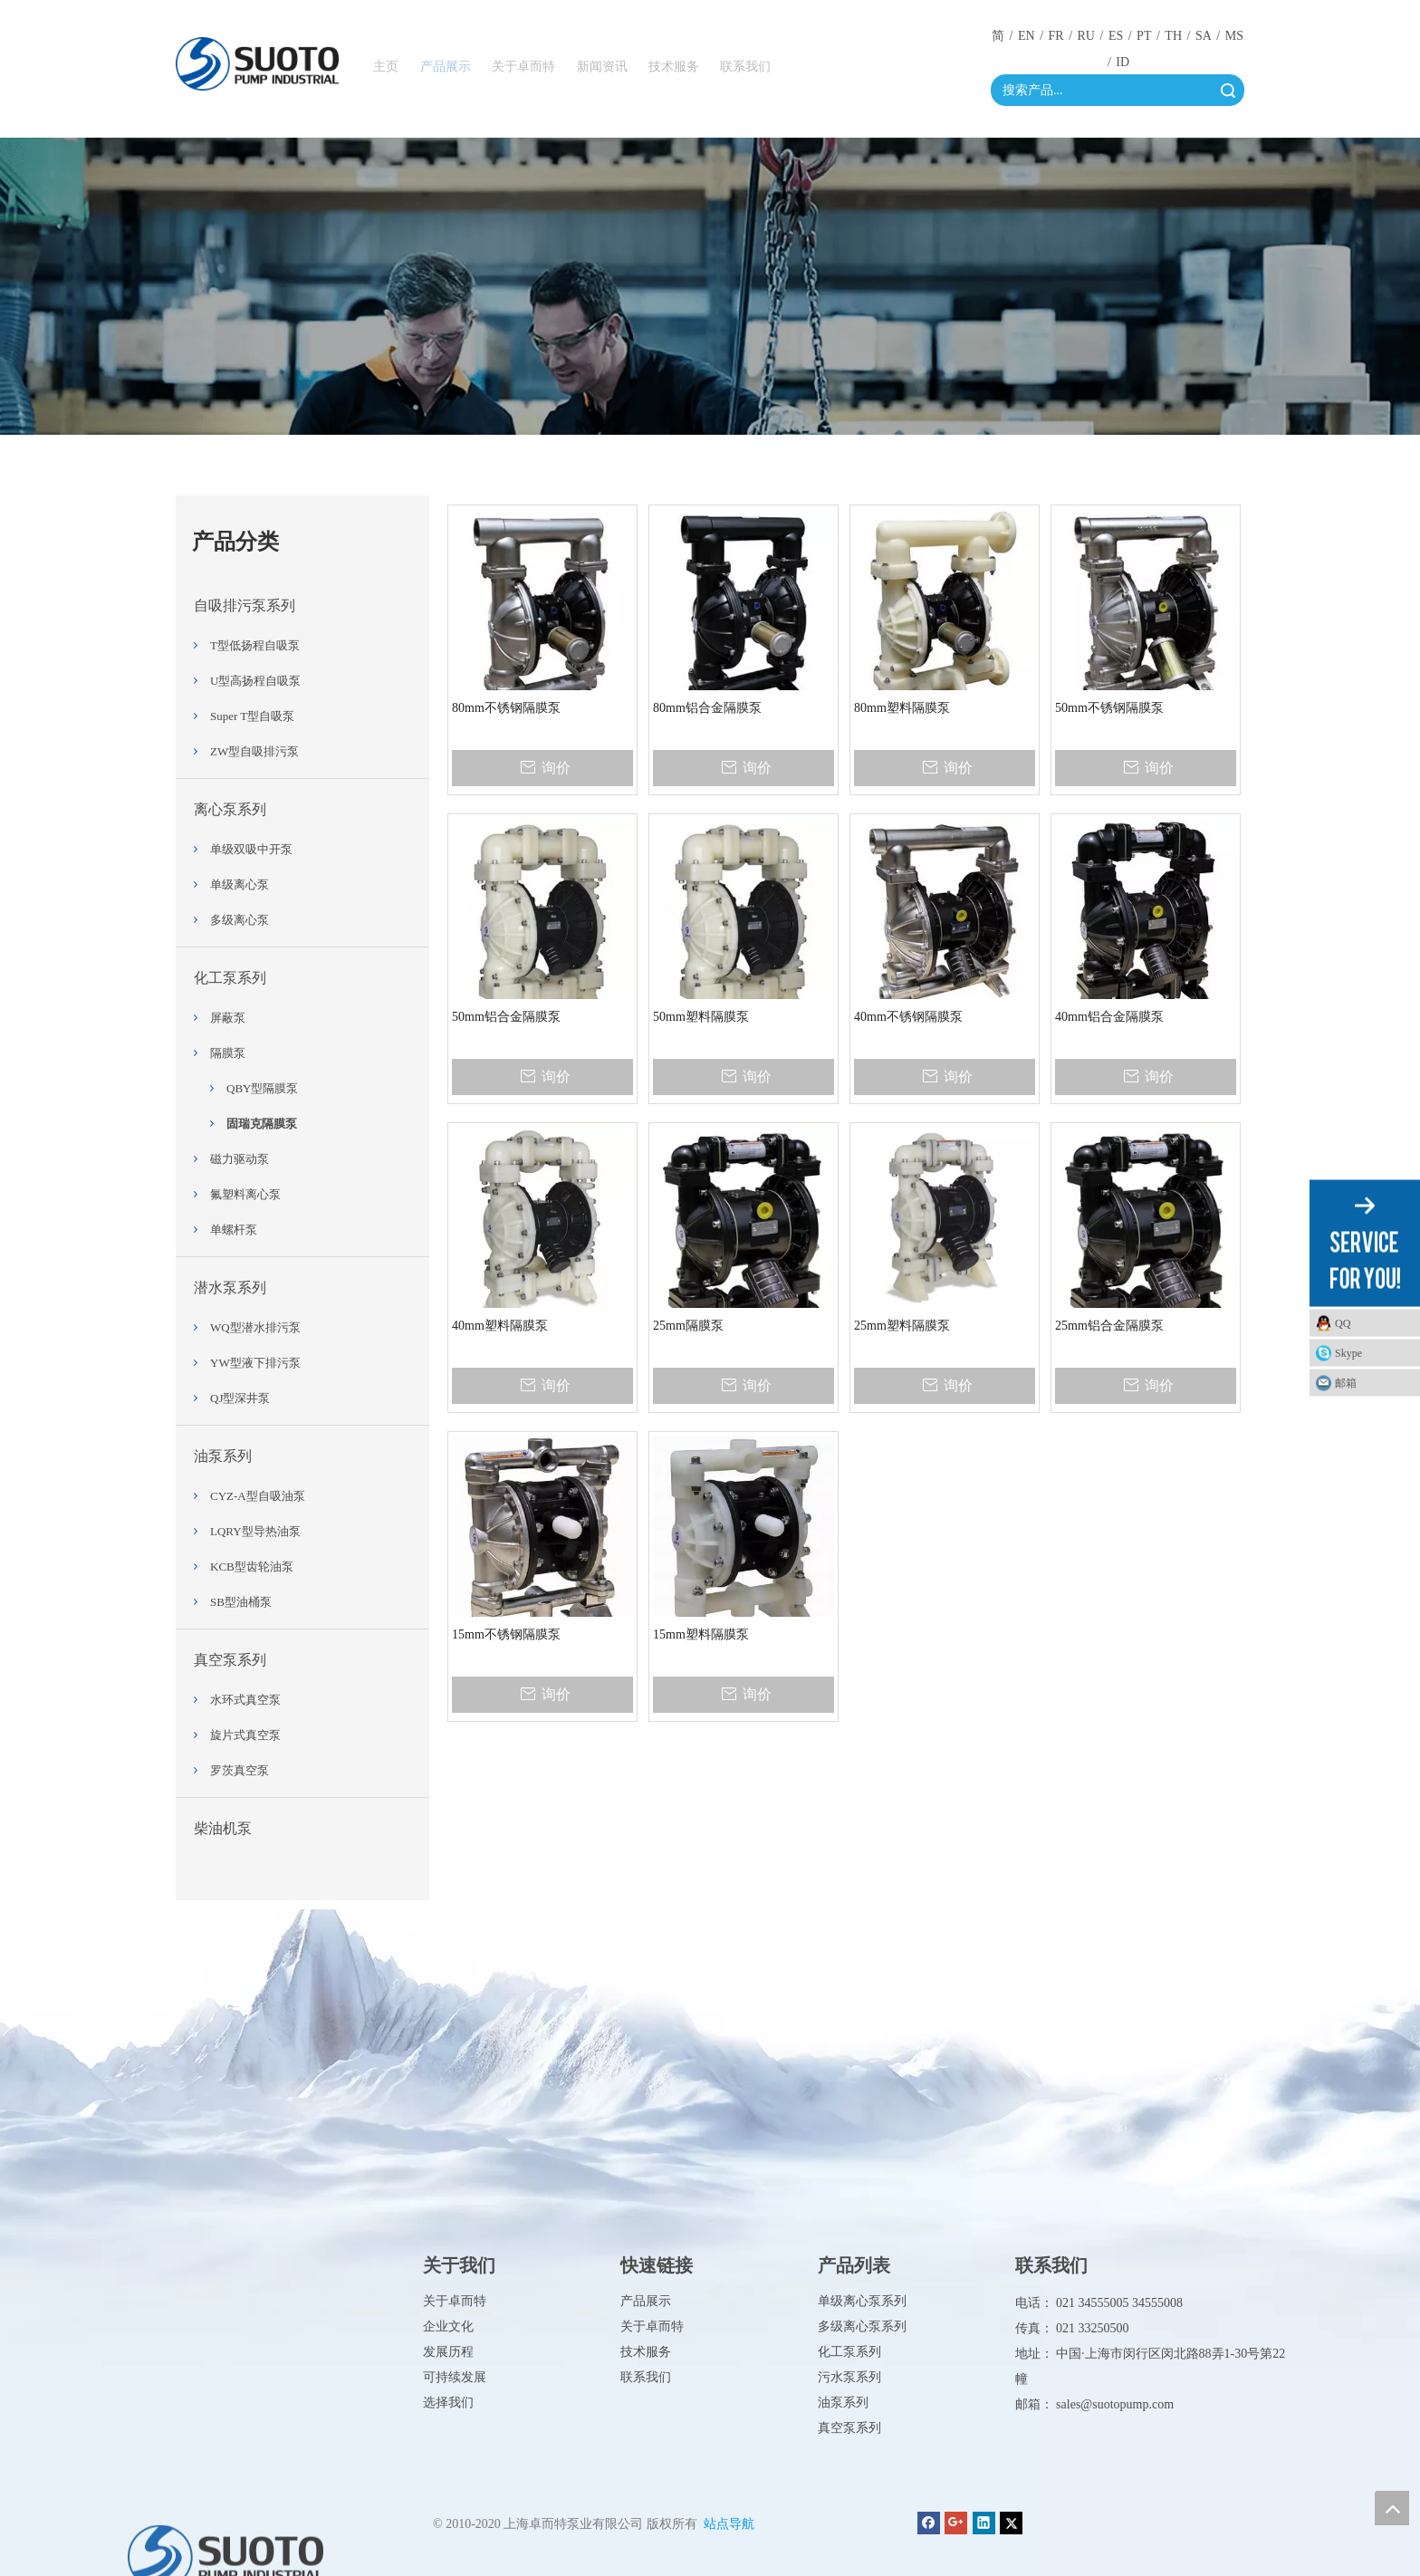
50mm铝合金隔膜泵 (506, 1017)
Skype (1348, 1353)
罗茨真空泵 (239, 1770)
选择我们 (448, 2402)
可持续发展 (454, 2377)
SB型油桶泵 (241, 1602)
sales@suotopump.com (1115, 2404)
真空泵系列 (230, 1660)
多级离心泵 (239, 920)
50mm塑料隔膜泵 (701, 1017)
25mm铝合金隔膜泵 (1109, 1325)
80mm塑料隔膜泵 (902, 708)
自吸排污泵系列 (244, 605)
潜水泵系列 (230, 1287)
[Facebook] (928, 2523)
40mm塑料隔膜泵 (500, 1325)
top (1392, 2508)
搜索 (1228, 90)
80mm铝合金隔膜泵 (707, 708)
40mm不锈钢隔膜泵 (908, 1017)
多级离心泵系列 (862, 2326)
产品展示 (645, 2301)
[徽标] (257, 64)
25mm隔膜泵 (688, 1325)
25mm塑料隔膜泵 (902, 1325)
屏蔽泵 (227, 1017)
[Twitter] (1011, 2523)
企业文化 (448, 2326)
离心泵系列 (230, 809)
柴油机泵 (223, 1828)
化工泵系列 (230, 977)
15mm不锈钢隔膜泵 (506, 1634)
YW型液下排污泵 (255, 1363)
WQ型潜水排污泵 (255, 1327)
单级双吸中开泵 (251, 849)
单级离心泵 (239, 884)
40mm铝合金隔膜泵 (1109, 1017)
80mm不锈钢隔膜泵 (506, 708)
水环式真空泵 (245, 1699)
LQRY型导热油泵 (255, 1531)
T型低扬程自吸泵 (255, 645)
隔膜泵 (227, 1053)
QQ (1342, 1323)
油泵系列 (223, 1456)
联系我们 (645, 2377)
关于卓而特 (454, 2301)
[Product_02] (710, 286)
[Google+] (956, 2523)
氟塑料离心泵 (245, 1194)
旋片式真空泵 (245, 1735)
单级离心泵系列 (862, 2301)
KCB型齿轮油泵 (251, 1566)
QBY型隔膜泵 (262, 1088)
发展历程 (448, 2352)
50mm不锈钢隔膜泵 (1109, 708)
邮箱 (1346, 1383)
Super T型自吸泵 (252, 716)
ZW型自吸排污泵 (254, 751)
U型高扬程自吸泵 (255, 680)
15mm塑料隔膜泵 (701, 1634)
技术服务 (645, 2352)
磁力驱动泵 (239, 1159)
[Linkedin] (984, 2523)
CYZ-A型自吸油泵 (257, 1496)
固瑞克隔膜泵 (261, 1123)
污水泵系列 (849, 2377)
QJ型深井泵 (240, 1398)
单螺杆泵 (233, 1229)
